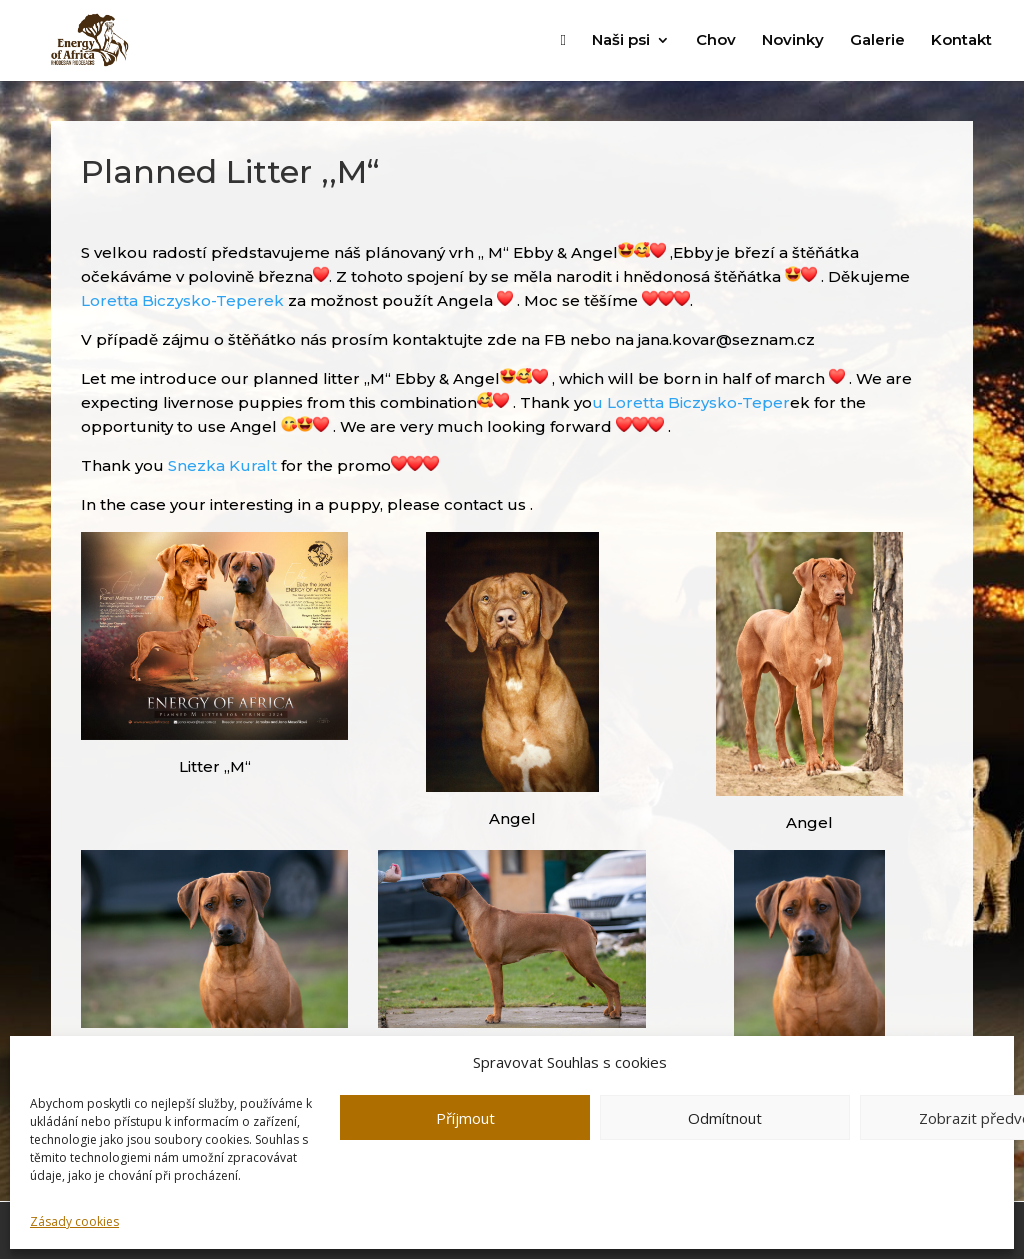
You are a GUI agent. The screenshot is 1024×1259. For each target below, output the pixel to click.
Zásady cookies (74, 1221)
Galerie (877, 41)
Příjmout (465, 1118)
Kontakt (961, 41)
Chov (716, 41)
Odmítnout (725, 1118)
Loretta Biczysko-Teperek (182, 300)
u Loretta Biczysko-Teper (691, 402)
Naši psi (621, 41)
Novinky (793, 41)
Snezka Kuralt (222, 465)
